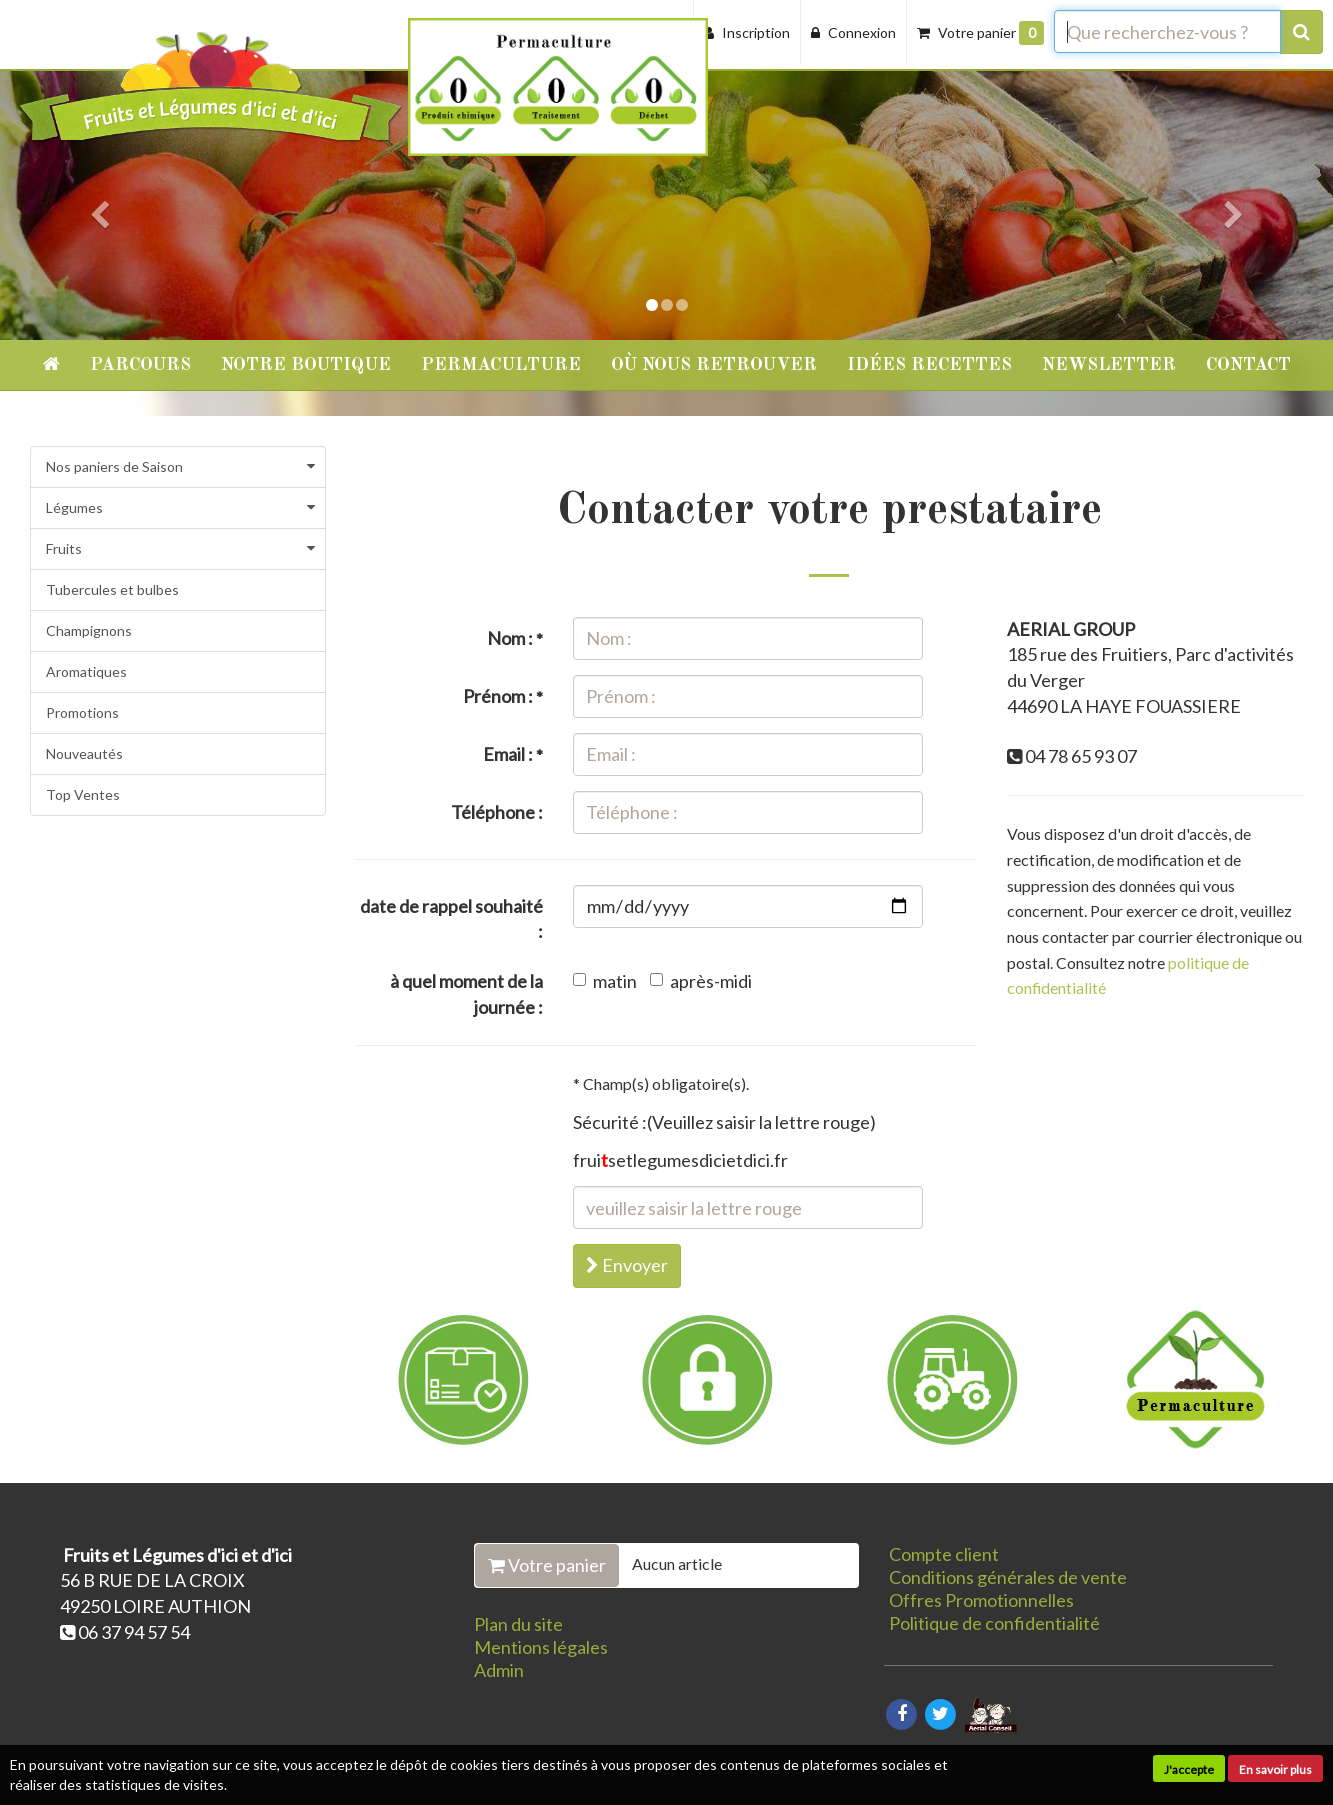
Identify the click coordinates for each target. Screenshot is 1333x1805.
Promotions (82, 712)
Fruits (64, 548)
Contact (1248, 365)
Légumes (74, 507)
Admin (499, 1670)
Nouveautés (84, 753)
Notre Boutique (306, 365)
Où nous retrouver (714, 365)
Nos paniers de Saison (114, 466)
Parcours (140, 365)
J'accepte (1189, 1769)
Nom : (515, 638)
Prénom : (503, 696)
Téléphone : (497, 812)
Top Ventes (83, 794)
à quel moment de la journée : (466, 994)
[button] (100, 170)
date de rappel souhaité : (451, 919)
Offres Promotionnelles (981, 1600)
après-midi (701, 981)
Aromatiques (86, 671)
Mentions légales (541, 1647)
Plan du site (518, 1624)
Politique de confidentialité (994, 1623)
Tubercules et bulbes (112, 589)
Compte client (944, 1554)
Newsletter (1109, 365)
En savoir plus (1275, 1769)
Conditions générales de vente (1008, 1577)
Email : (513, 754)
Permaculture (501, 365)
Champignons (89, 630)
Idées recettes (929, 365)
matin (605, 981)
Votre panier (547, 1565)
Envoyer (627, 1265)
